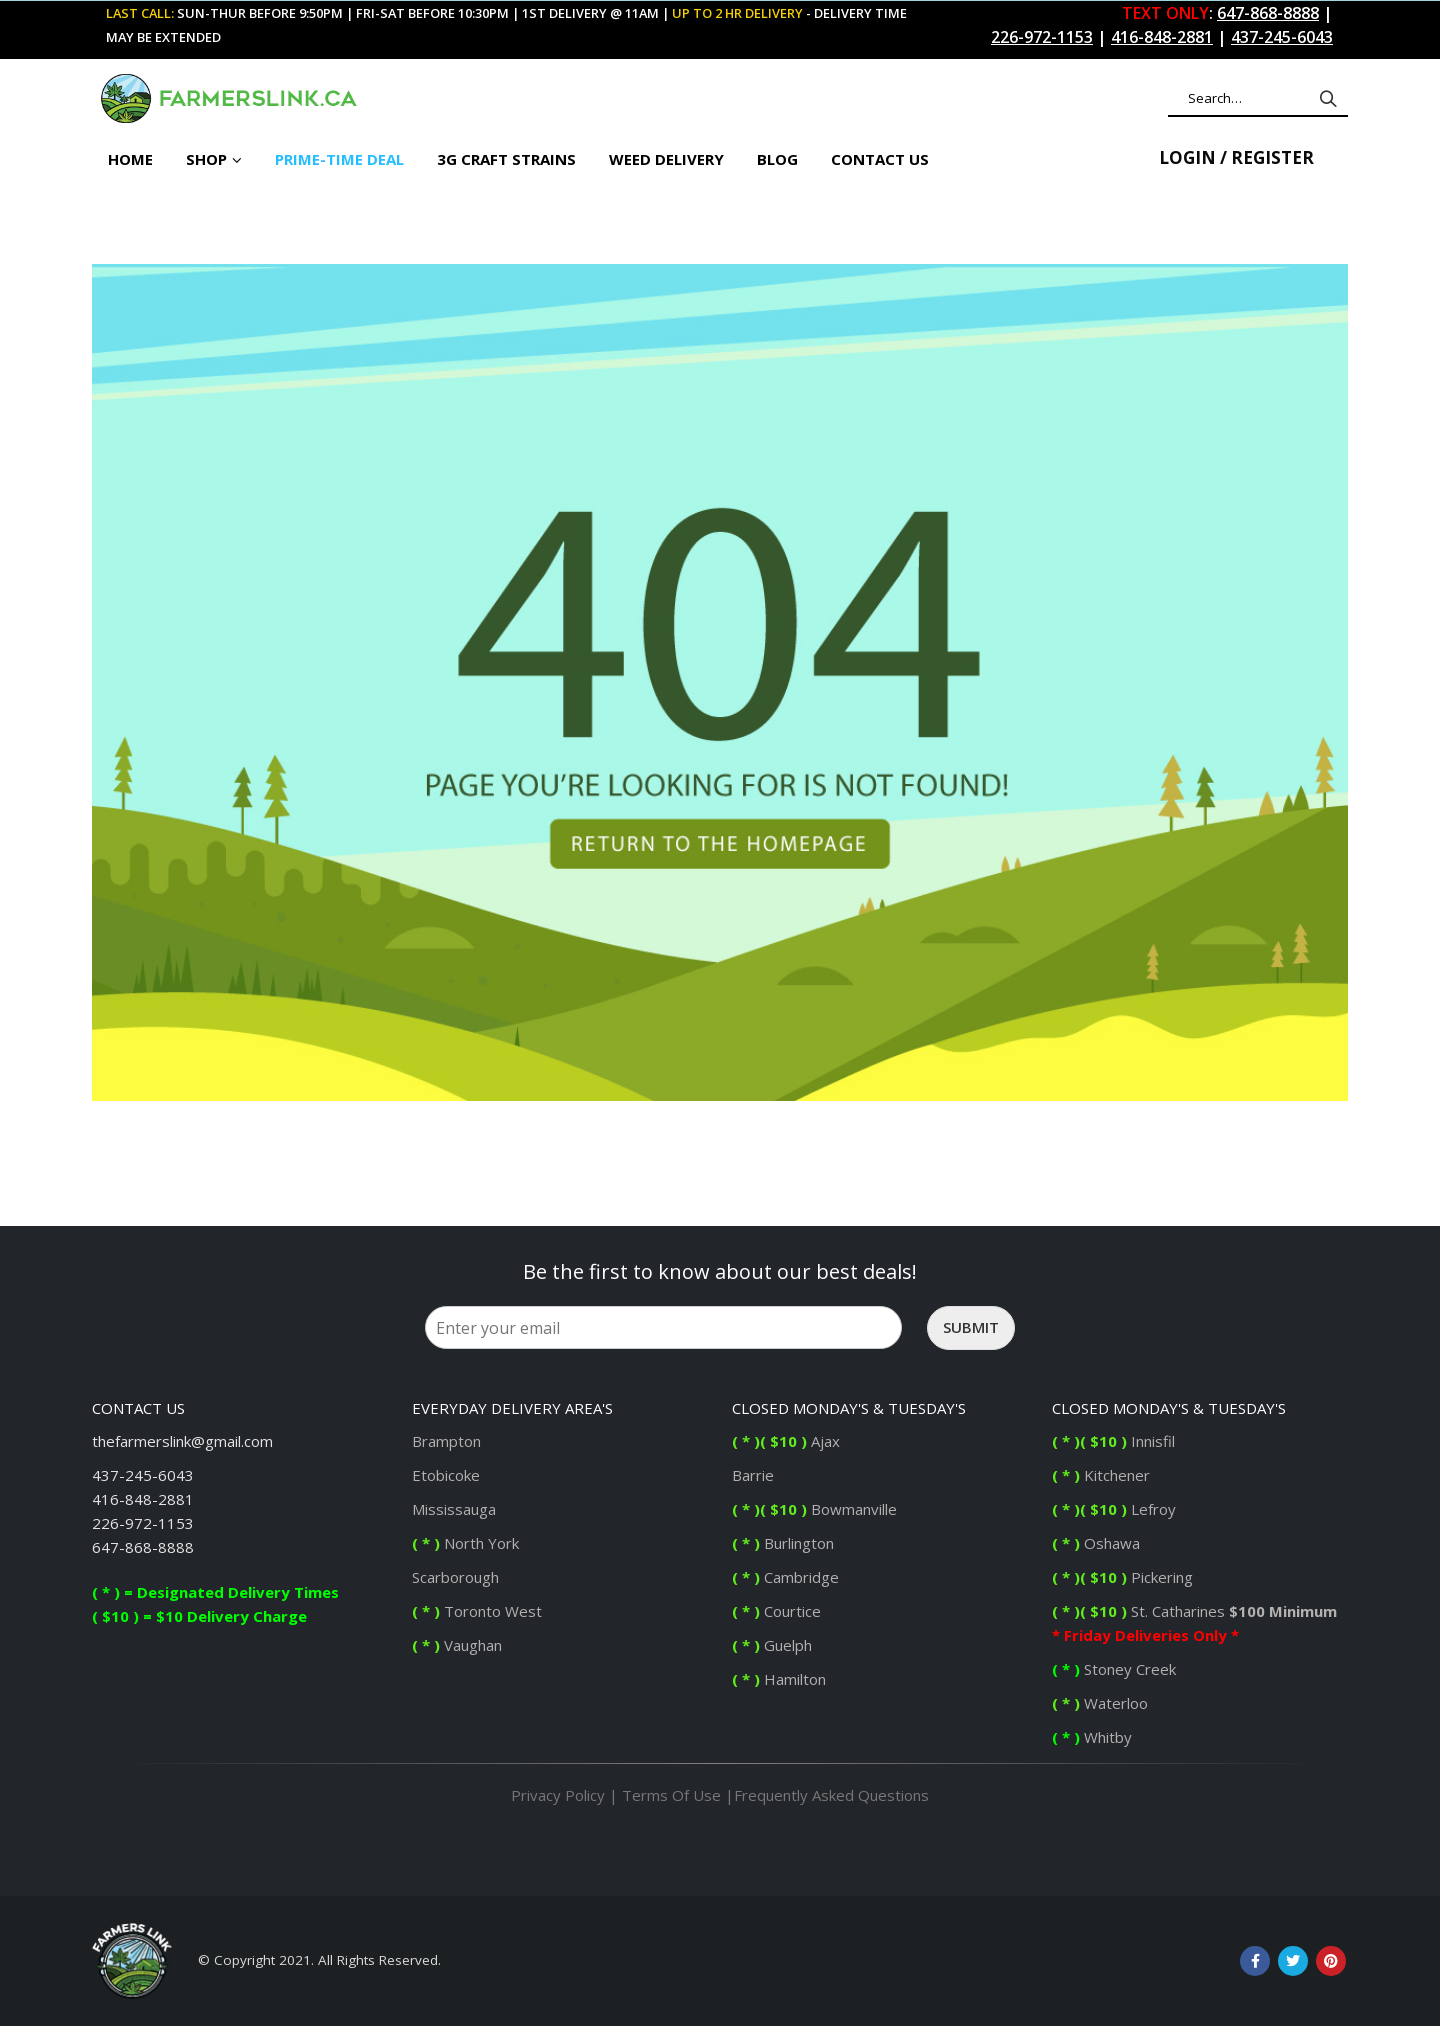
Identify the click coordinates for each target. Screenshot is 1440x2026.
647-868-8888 (143, 1547)
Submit (971, 1327)
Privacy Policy (558, 1795)
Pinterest (1331, 1961)
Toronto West (477, 1611)
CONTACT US (880, 159)
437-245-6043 (143, 1475)
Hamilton (779, 1679)
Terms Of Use (671, 1795)
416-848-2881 (143, 1499)
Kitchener (1101, 1475)
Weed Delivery (666, 159)
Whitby (1094, 1737)
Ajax (786, 1441)
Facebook (1255, 1961)
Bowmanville (814, 1509)
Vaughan (457, 1645)
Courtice (776, 1611)
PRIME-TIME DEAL (339, 159)
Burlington (785, 1543)
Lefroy (1116, 1509)
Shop (206, 159)
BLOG (777, 159)
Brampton (446, 1441)
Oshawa (1096, 1543)
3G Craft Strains (506, 159)
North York (465, 1543)
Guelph (772, 1645)
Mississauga (454, 1509)
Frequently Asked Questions (831, 1795)
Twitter (1293, 1961)
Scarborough (455, 1577)
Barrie (755, 1475)
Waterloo (1102, 1703)
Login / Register (1236, 157)
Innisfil (1115, 1441)
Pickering (1160, 1577)
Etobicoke (446, 1475)
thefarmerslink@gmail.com (182, 1441)
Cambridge (785, 1577)
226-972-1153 (143, 1523)
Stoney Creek (1116, 1669)
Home (130, 159)
